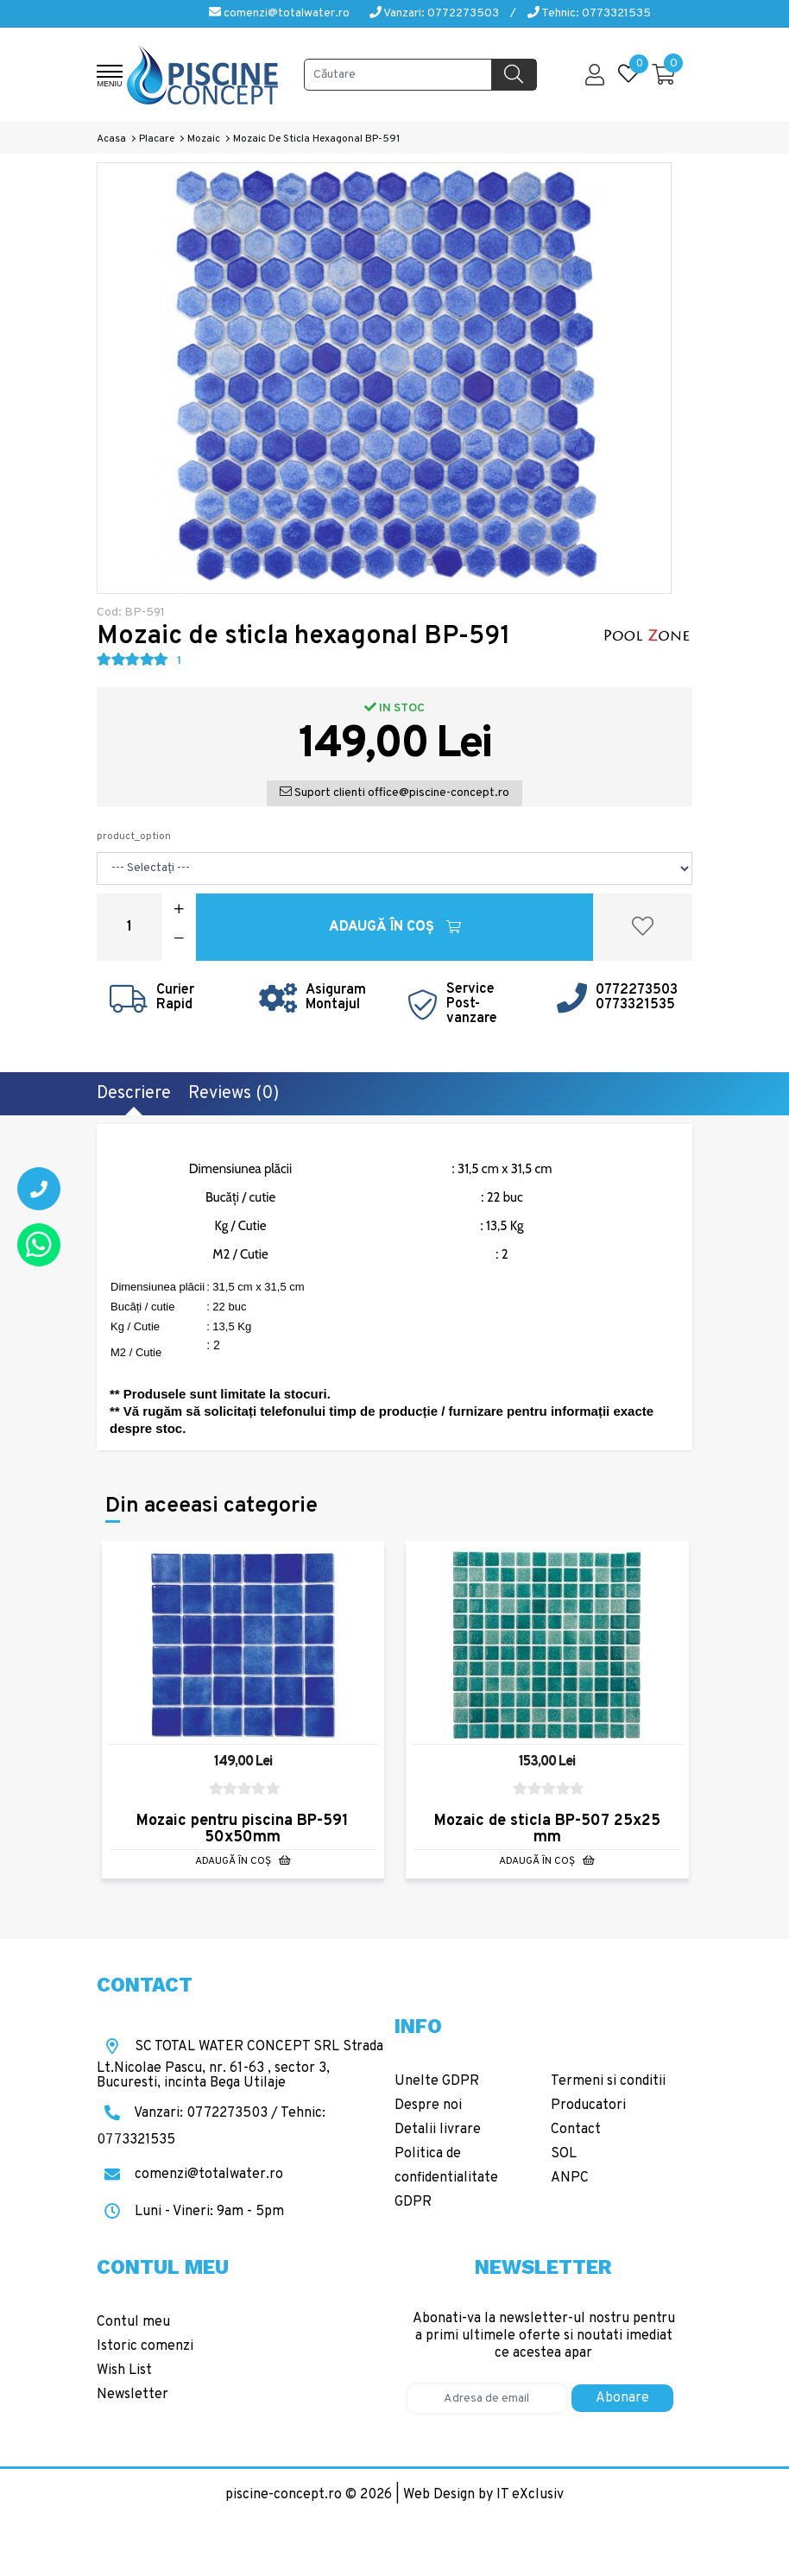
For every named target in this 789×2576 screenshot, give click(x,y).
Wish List (124, 2370)
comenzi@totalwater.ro (279, 13)
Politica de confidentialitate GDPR (446, 2178)
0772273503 (637, 990)
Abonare (622, 2398)
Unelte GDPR (436, 2081)
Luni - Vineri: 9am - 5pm (190, 2211)
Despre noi (428, 2105)
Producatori (588, 2105)
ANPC (570, 2178)
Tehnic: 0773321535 (589, 13)
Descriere (134, 1093)
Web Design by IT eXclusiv (483, 2494)
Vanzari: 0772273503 (434, 13)
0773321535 (635, 1004)
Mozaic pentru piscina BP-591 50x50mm (242, 1829)
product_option (134, 836)
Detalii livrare (437, 2129)
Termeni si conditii (608, 2081)
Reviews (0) (233, 1093)
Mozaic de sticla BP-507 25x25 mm (547, 1829)
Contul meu (133, 2322)
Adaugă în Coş (395, 927)
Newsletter (132, 2394)
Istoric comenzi (145, 2346)
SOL (564, 2153)
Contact (576, 2129)
